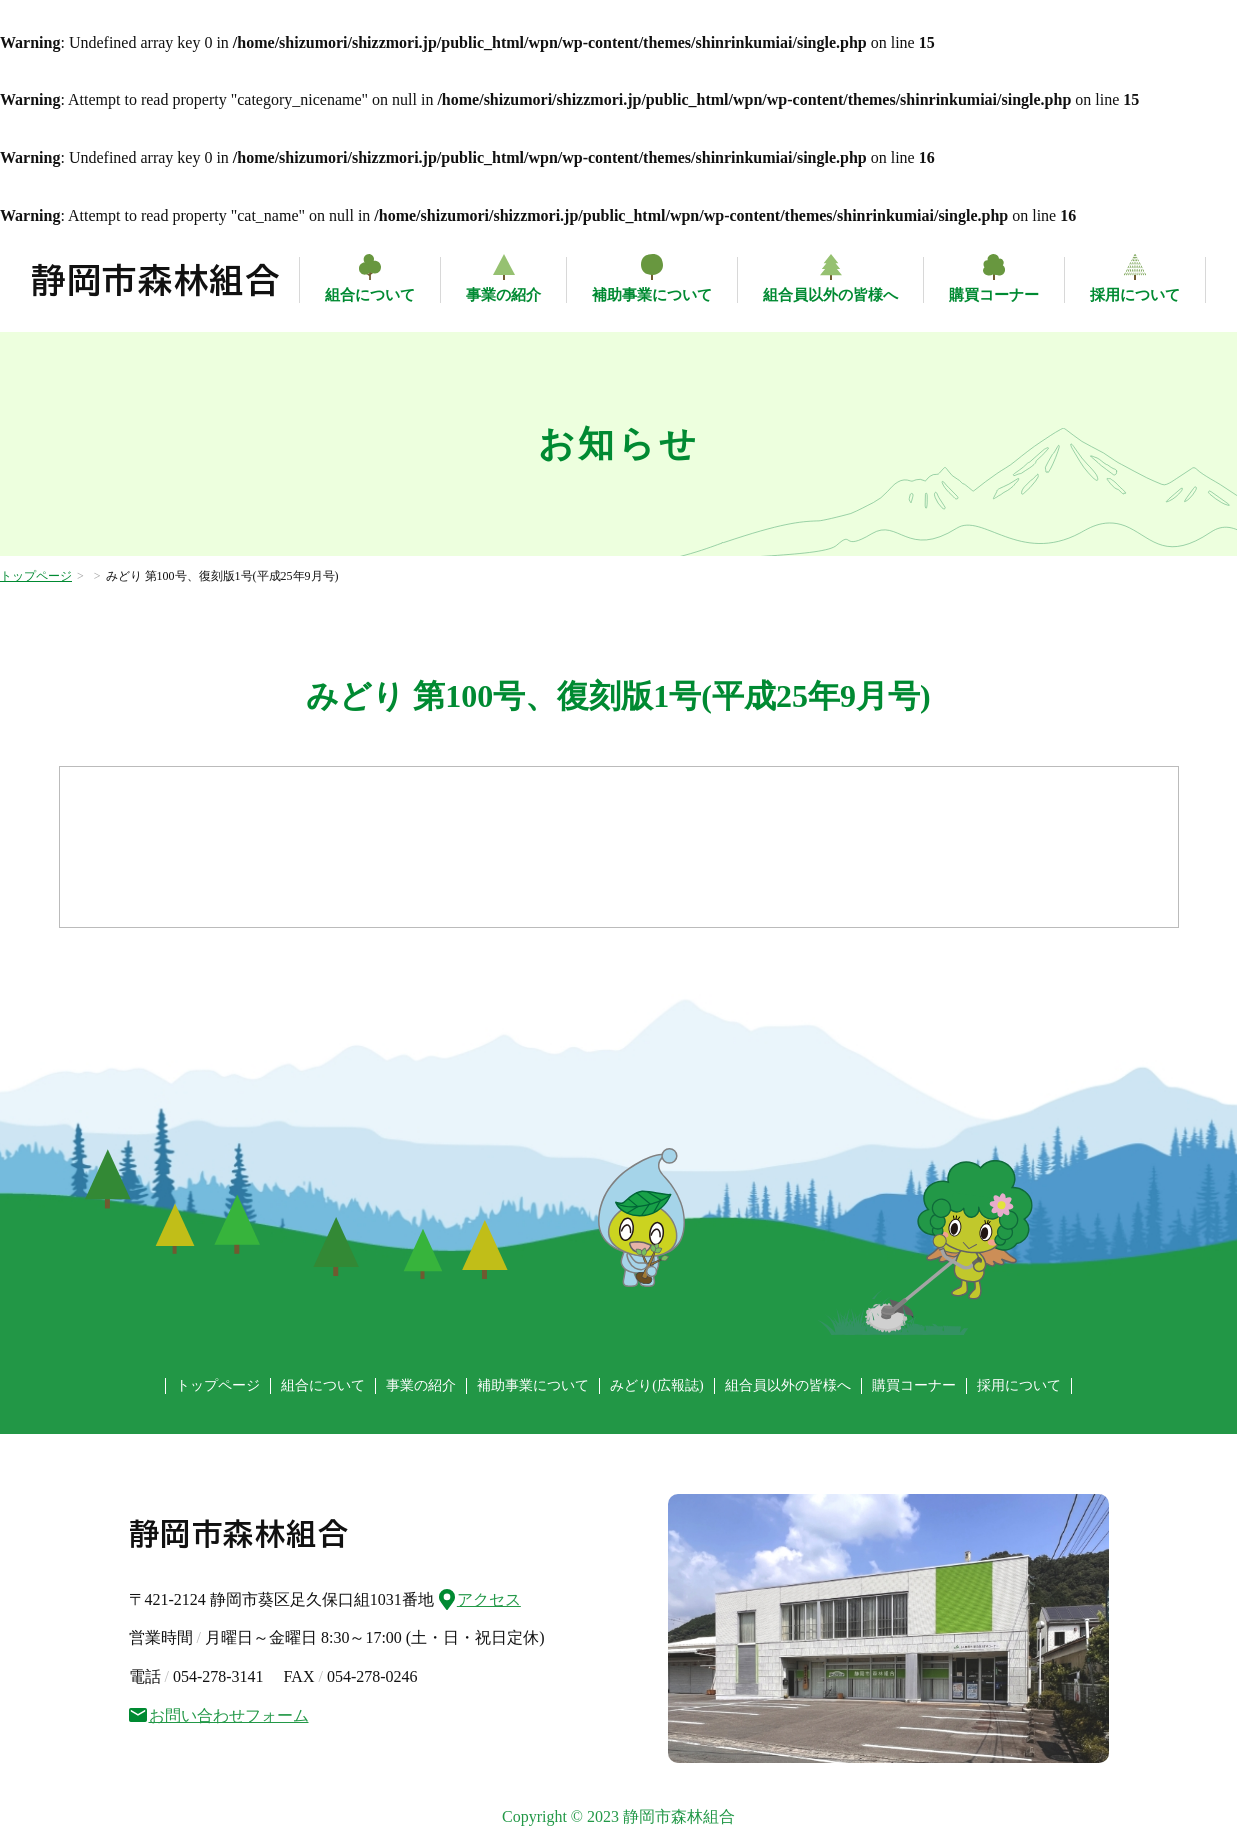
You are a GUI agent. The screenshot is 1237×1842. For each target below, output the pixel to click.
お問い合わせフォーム (219, 1715)
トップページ (36, 576)
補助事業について (652, 295)
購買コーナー (994, 295)
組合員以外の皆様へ (830, 295)
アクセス (480, 1597)
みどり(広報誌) (656, 1385)
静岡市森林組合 (156, 280)
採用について (1135, 295)
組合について (370, 295)
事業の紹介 (503, 295)
